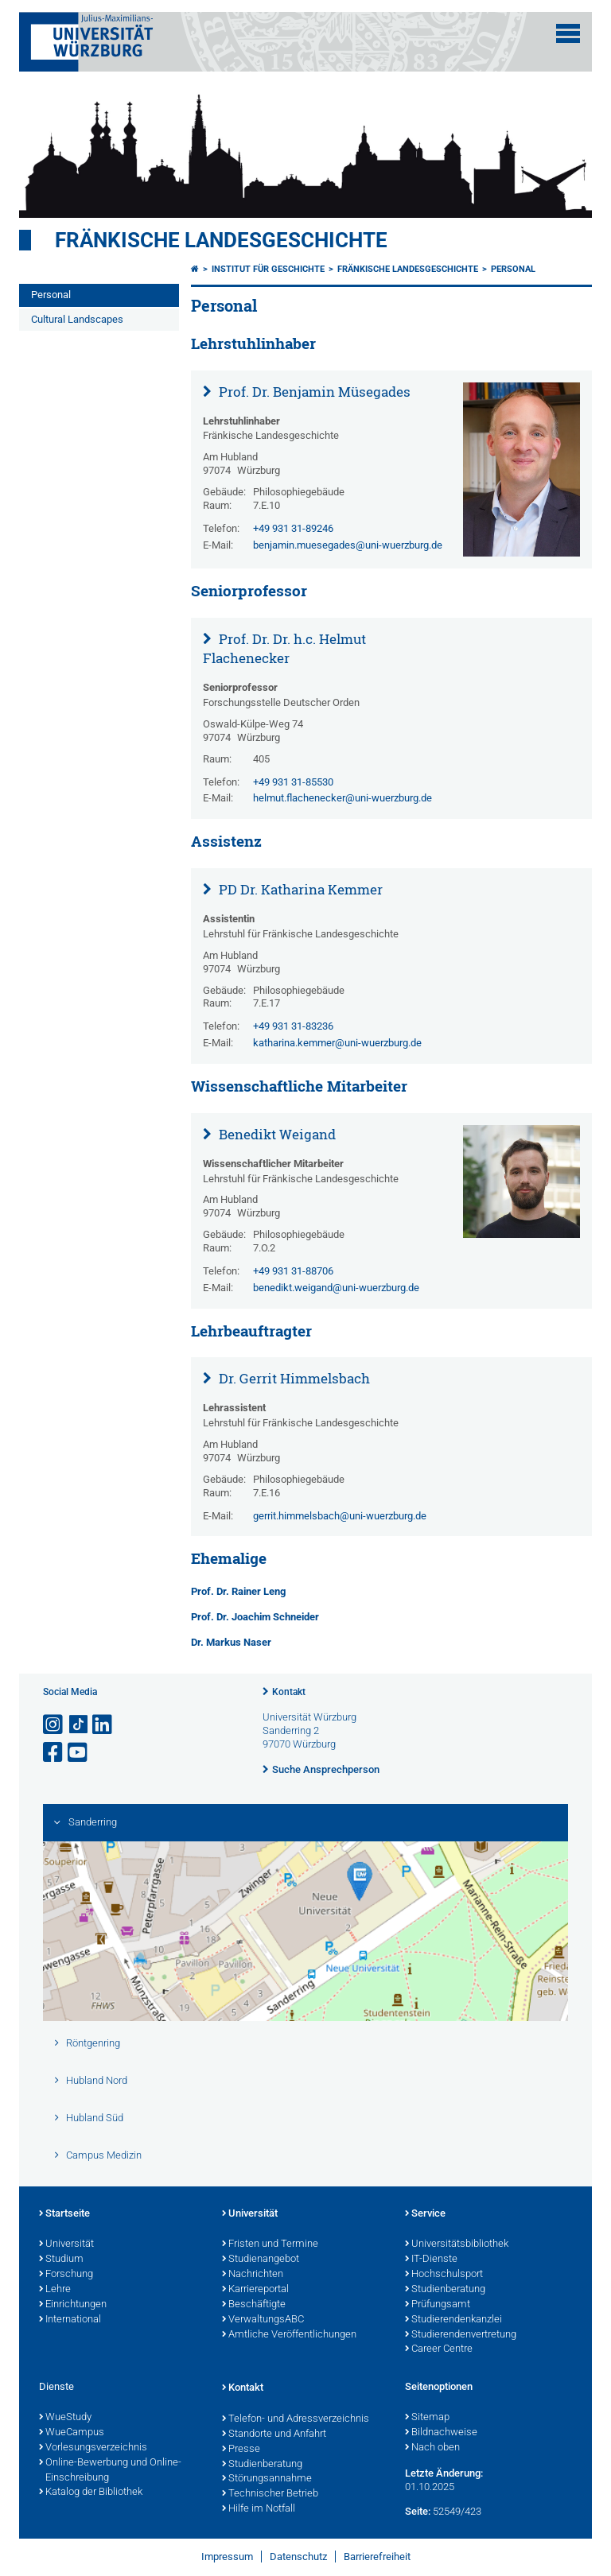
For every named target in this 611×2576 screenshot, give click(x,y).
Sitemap (427, 2418)
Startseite (64, 2214)
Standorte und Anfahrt (274, 2434)
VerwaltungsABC (263, 2320)
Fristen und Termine (270, 2244)
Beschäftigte (254, 2305)
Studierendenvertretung (460, 2335)
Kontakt (289, 1691)
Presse (241, 2449)
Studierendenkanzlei (453, 2320)
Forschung (66, 2275)
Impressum (227, 2556)
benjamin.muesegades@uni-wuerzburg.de (347, 545)
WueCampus (71, 2433)
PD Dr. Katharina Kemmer (299, 889)
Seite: (417, 2511)
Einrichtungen (73, 2305)
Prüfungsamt (437, 2305)
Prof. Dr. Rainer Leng (238, 1591)
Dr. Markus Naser (231, 1642)
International (70, 2320)
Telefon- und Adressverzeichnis (295, 2419)
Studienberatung (445, 2290)
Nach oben (432, 2448)
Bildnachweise (441, 2433)
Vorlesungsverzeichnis (93, 2448)
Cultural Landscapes (77, 319)
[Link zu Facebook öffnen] (54, 1753)
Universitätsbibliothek (456, 2244)
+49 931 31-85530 (293, 782)
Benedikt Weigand (276, 1134)
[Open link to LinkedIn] (103, 1725)
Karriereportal (255, 2290)
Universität (66, 2244)
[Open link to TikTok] (79, 1725)
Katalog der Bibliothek (90, 2492)
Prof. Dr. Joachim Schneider (255, 1617)
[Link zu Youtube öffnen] (79, 1753)
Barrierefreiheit (377, 2556)
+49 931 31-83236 (293, 1026)
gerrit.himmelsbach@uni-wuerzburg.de (339, 1516)
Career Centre (439, 2349)
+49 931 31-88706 (293, 1271)
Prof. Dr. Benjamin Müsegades (313, 391)
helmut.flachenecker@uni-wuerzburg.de (342, 798)
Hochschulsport (444, 2275)
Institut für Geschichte (268, 269)
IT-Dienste (431, 2259)
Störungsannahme (267, 2479)
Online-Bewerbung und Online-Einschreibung (110, 2470)
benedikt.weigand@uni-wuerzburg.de (336, 1288)
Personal (51, 295)
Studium (61, 2259)
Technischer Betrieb (270, 2494)
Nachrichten (252, 2275)
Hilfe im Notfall (258, 2509)
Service (425, 2214)
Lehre (55, 2290)
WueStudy (65, 2418)
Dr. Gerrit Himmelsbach (293, 1378)
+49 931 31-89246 (293, 528)
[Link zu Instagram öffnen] (54, 1725)
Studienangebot (260, 2259)
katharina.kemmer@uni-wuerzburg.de (337, 1043)
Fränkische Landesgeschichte (221, 240)
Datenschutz (298, 2556)
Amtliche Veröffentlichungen (289, 2335)
